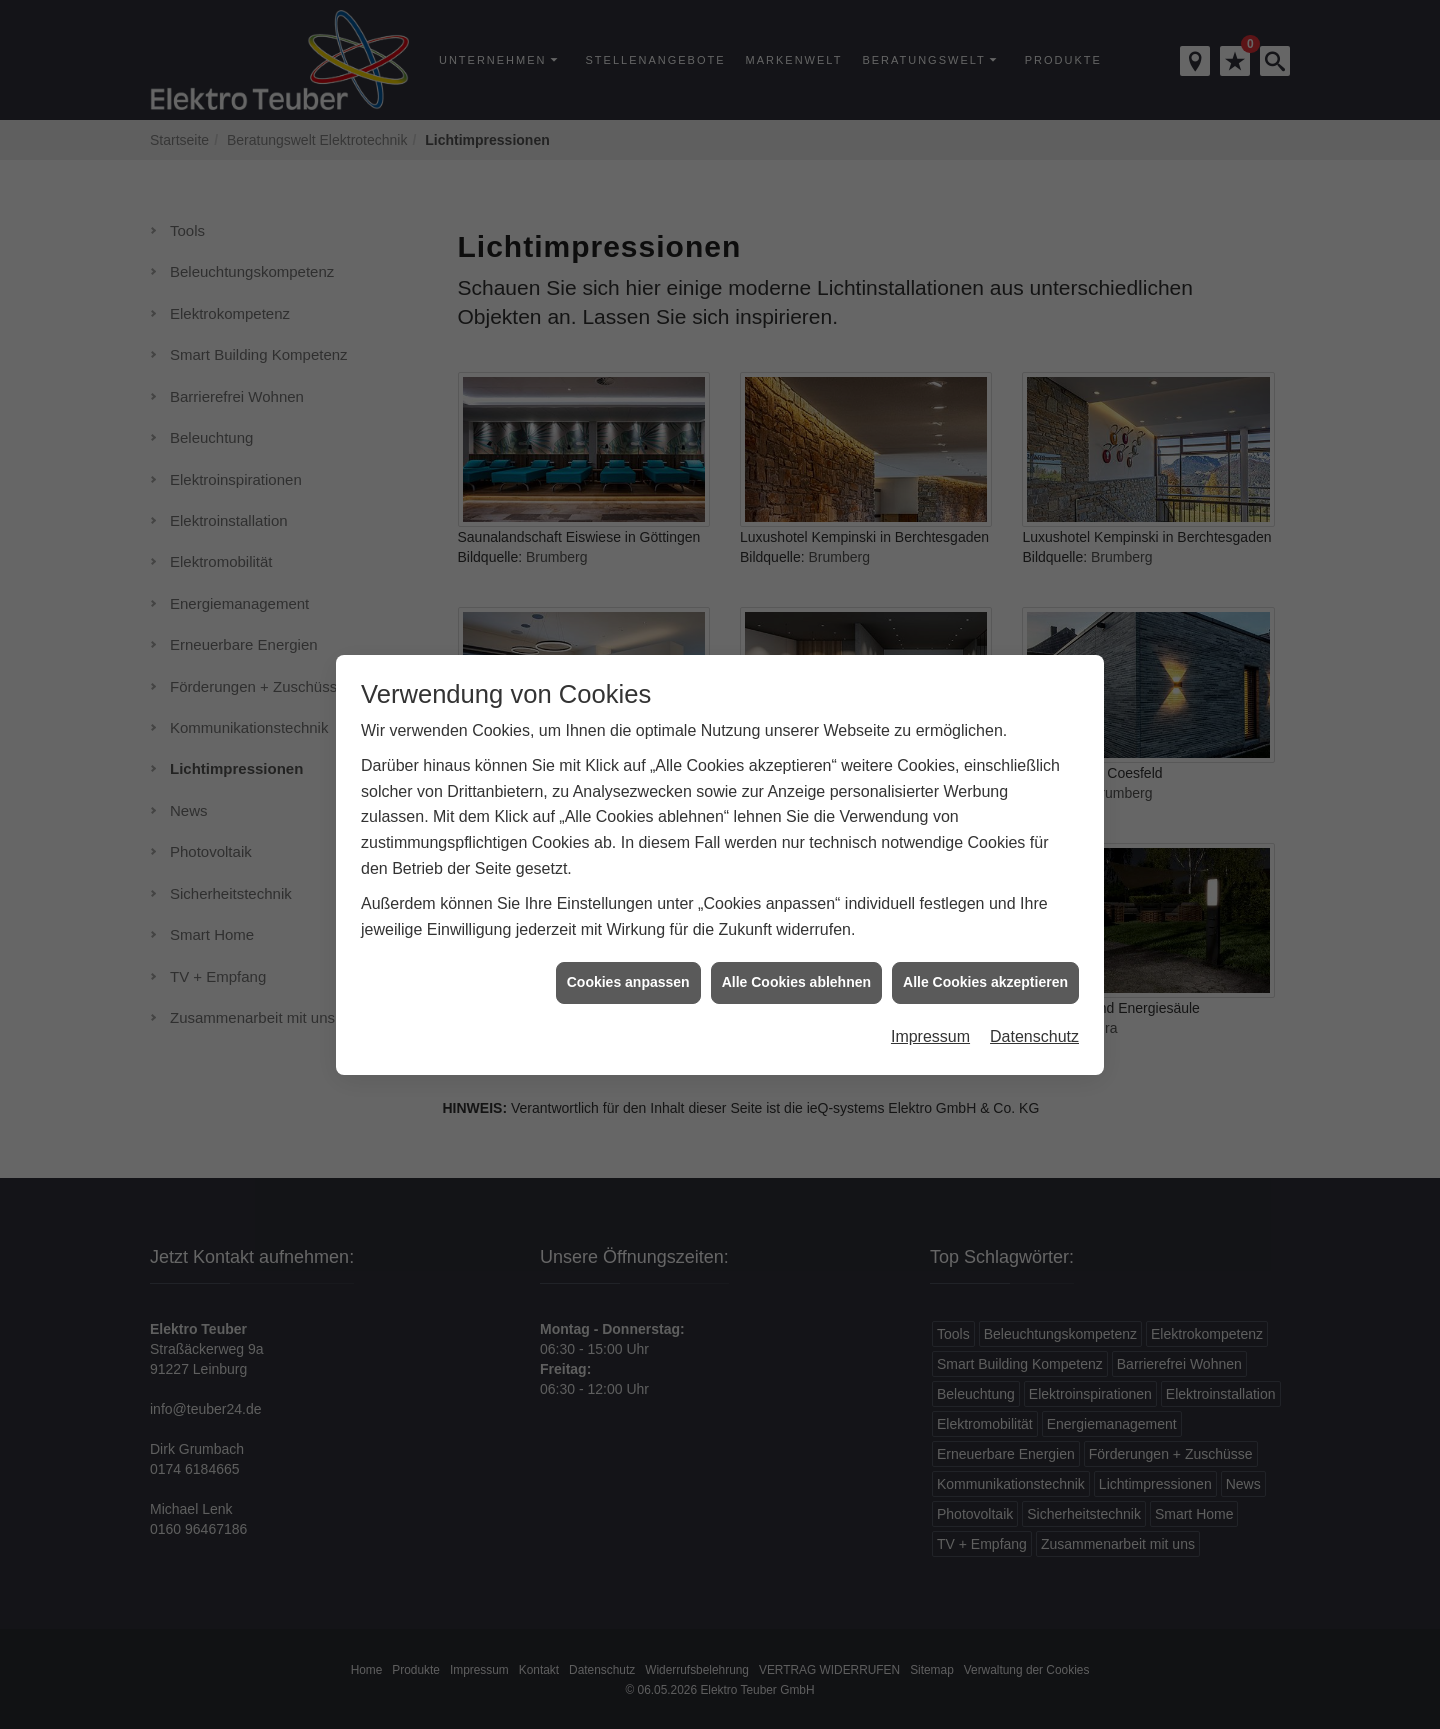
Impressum (930, 1023)
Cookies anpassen (628, 969)
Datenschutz (1034, 1023)
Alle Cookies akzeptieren (985, 969)
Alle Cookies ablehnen (796, 969)
